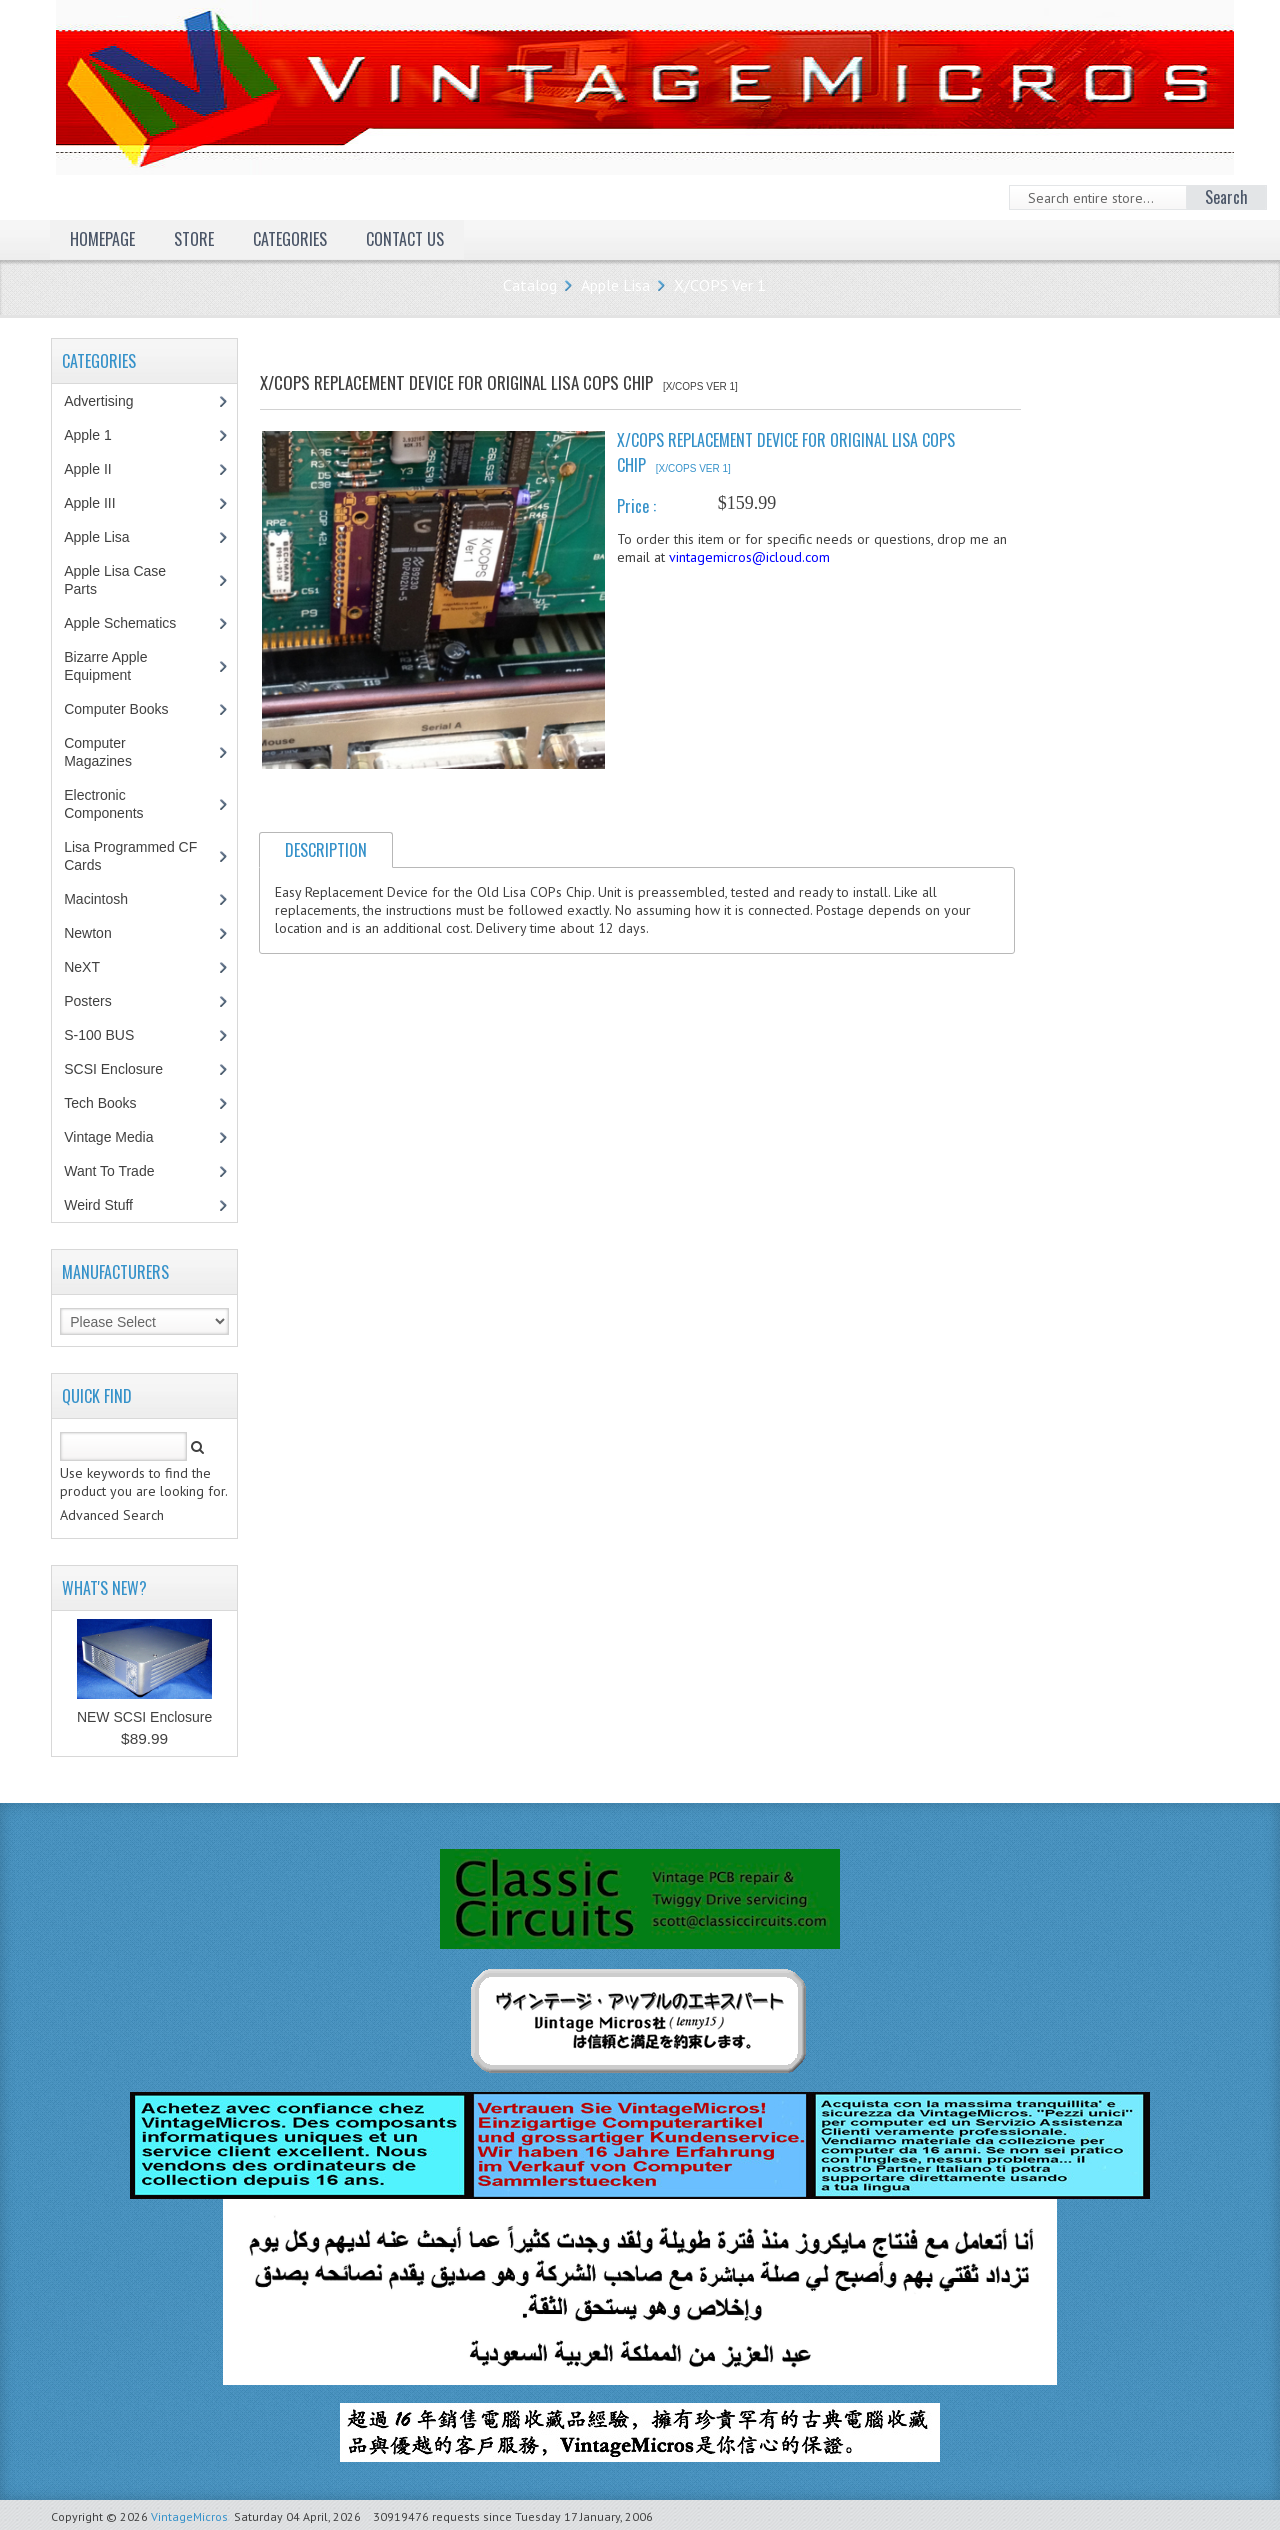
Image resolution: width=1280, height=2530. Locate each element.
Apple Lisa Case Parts (115, 580)
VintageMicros (189, 2516)
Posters (98, 1001)
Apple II (98, 469)
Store (194, 239)
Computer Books (130, 709)
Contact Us (405, 239)
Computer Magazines (112, 752)
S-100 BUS (109, 1035)
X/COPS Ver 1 (720, 285)
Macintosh (106, 899)
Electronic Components (114, 804)
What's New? (104, 1588)
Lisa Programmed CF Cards (130, 856)
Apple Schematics (130, 623)
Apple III (100, 503)
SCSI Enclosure (124, 1069)
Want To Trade (109, 1171)
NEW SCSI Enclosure (144, 1717)
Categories (290, 239)
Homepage (102, 239)
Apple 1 (98, 435)
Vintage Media (119, 1137)
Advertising (109, 401)
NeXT (82, 967)
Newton (87, 933)
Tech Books (114, 1103)
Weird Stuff (109, 1205)
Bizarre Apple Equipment (108, 666)
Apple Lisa (615, 285)
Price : (636, 506)
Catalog (530, 285)
